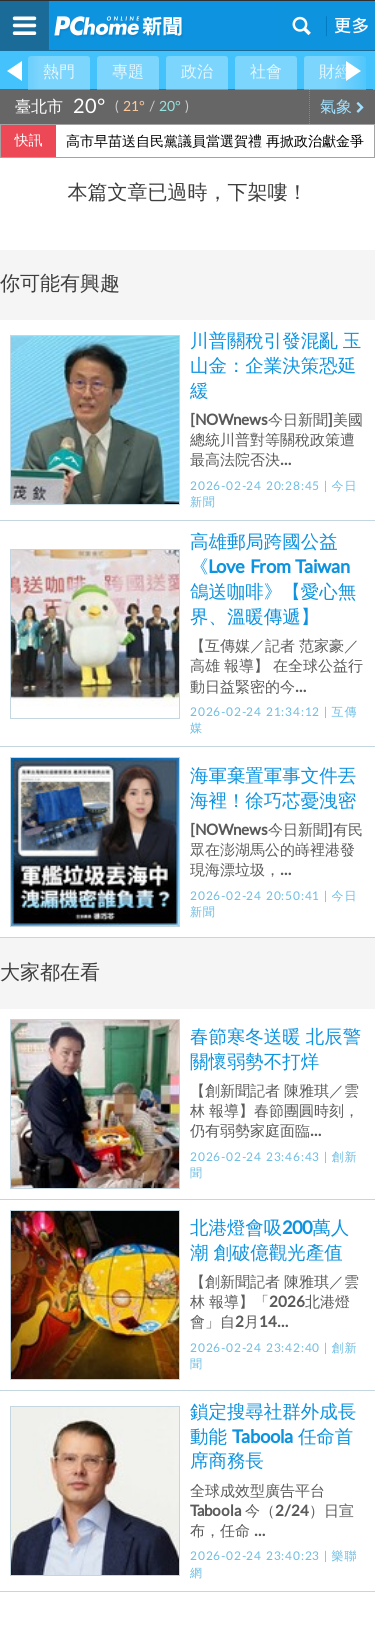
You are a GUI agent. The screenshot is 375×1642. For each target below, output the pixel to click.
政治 (197, 72)
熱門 (59, 72)
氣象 (342, 107)
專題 (128, 72)
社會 (266, 72)
